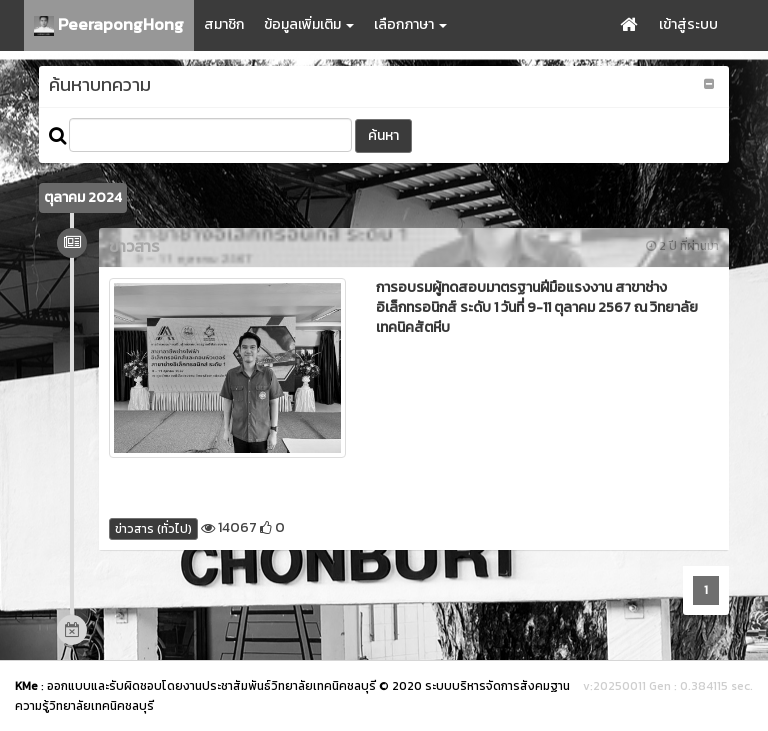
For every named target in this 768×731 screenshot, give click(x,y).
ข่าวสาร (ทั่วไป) (153, 529)
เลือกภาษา (410, 24)
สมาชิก (224, 24)
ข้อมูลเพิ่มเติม (309, 24)
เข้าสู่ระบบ (688, 24)
